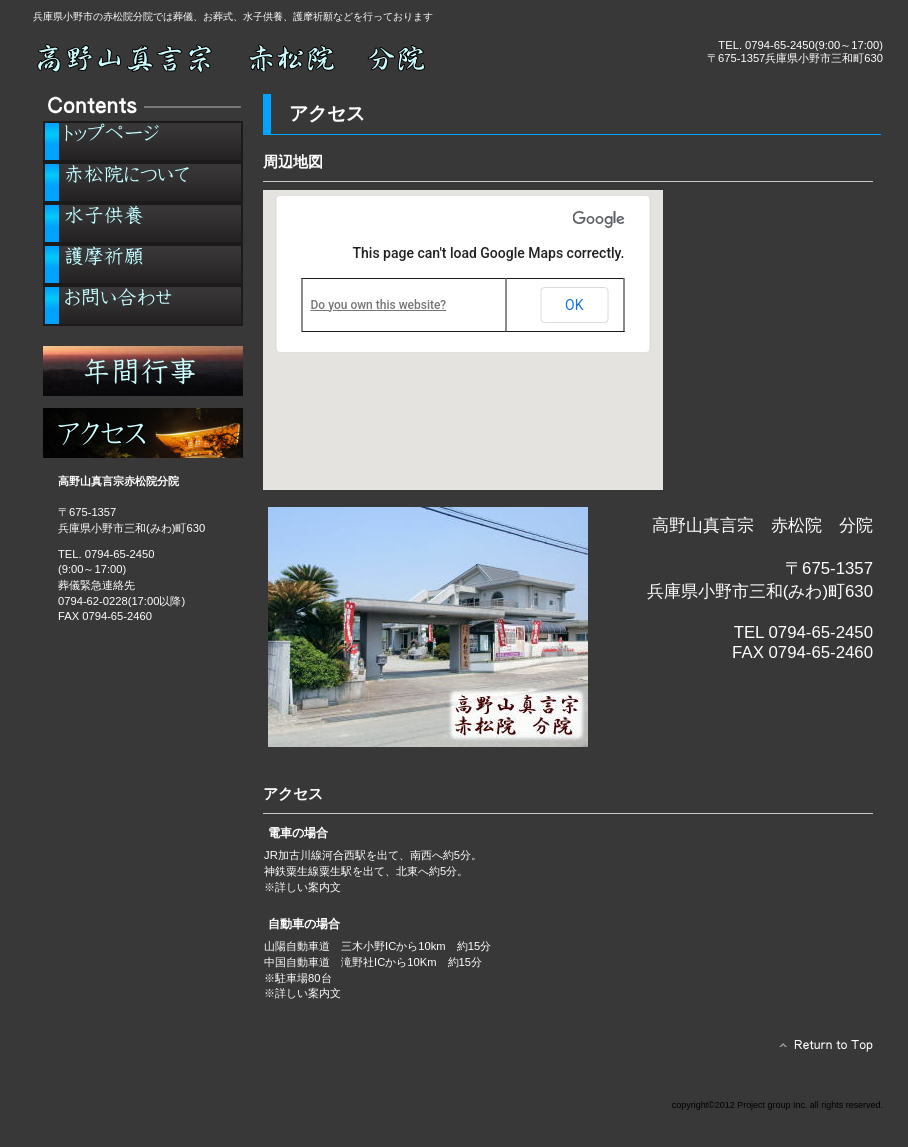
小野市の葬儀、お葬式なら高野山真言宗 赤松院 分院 (258, 57)
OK (574, 305)
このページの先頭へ (820, 1050)
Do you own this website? (379, 305)
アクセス (143, 433)
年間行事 (143, 371)
